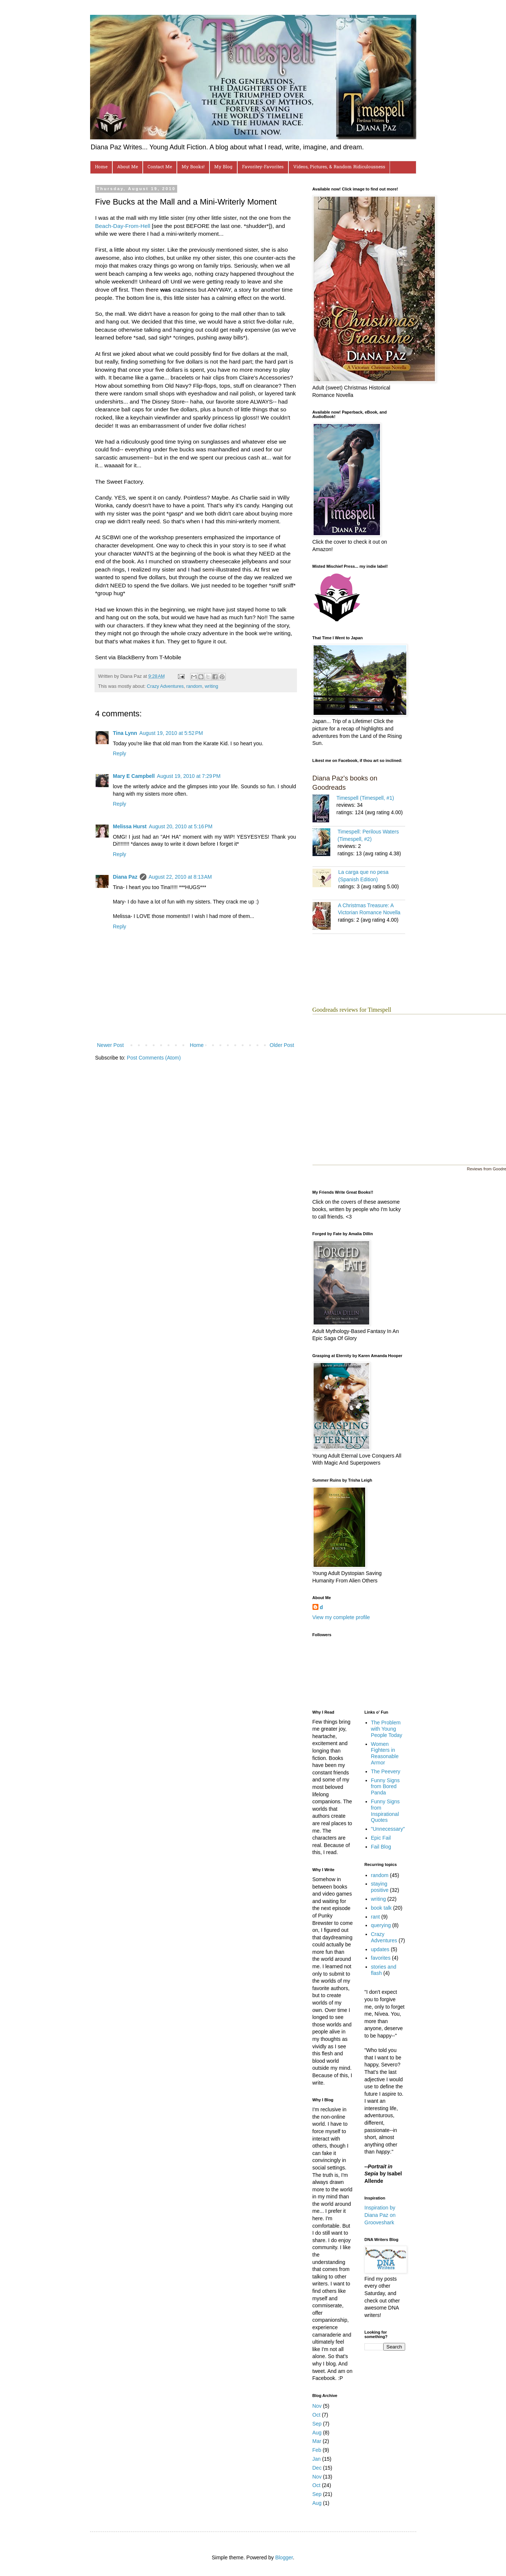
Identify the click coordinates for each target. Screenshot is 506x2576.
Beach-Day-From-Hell (123, 226)
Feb (316, 2450)
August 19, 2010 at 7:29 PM (189, 776)
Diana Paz (125, 877)
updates (380, 1949)
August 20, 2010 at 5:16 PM (181, 826)
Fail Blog (381, 1847)
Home (101, 167)
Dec (317, 2468)
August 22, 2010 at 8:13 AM (180, 877)
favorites (381, 1958)
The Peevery (385, 1771)
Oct (316, 2415)
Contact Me (160, 167)
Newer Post (110, 1045)
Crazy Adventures (165, 686)
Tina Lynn (125, 733)
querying (381, 1925)
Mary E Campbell (134, 776)
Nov (317, 2406)
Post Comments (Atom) (154, 1058)
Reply (119, 753)
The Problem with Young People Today (387, 1729)
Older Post (281, 1045)
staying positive (379, 1887)
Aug (317, 2433)
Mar (316, 2441)
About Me (127, 167)
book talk (381, 1908)
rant (375, 1917)
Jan (316, 2459)
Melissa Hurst (130, 826)
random (194, 686)
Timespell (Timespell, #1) (365, 798)
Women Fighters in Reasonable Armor (385, 1753)
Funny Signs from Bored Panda (385, 1786)
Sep (317, 2424)
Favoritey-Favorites (263, 167)
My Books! (193, 167)
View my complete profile (341, 1617)
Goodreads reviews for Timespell (351, 1010)
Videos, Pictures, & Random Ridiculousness (339, 167)
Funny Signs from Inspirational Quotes (385, 1810)
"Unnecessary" (388, 1829)
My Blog (223, 167)
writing (211, 686)
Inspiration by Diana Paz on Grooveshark (380, 2215)
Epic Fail (381, 1838)
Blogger (283, 2557)
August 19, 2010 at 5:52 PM (171, 733)
